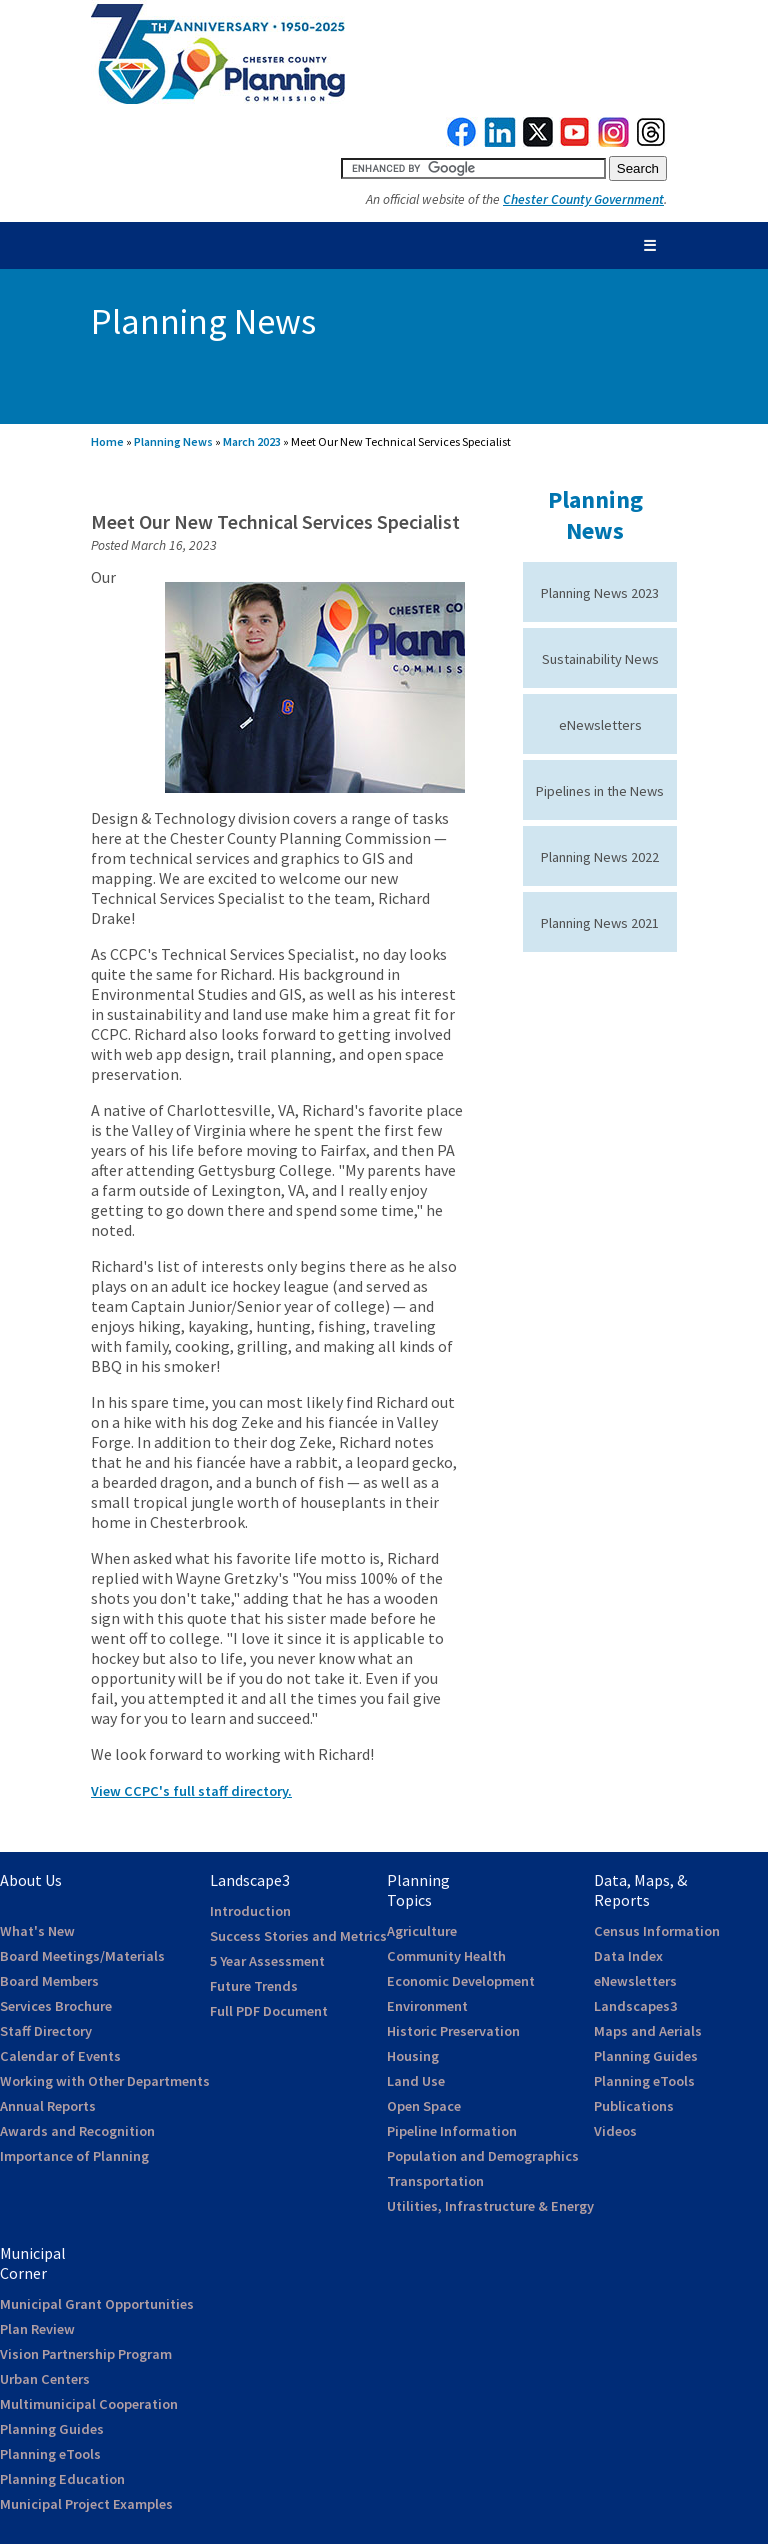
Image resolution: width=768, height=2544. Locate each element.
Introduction (250, 1911)
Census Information (657, 1931)
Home (107, 441)
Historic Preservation (453, 2031)
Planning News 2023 (600, 593)
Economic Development (461, 1981)
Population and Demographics (483, 2156)
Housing (413, 2056)
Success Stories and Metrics (298, 1936)
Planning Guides (646, 2056)
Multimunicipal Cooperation (89, 2404)
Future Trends (254, 1986)
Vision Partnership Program (86, 2354)
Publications (634, 2106)
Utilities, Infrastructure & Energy (490, 2206)
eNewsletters (600, 725)
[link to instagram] (614, 142)
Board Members (49, 1981)
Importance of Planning (74, 2156)
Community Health (446, 1956)
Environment (427, 2006)
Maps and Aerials (648, 2031)
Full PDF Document (269, 2011)
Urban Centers (45, 2379)
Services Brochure (56, 2006)
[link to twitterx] (538, 142)
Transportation (435, 2181)
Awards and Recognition (77, 2131)
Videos (615, 2131)
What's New (37, 1931)
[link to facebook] (462, 142)
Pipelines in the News (600, 791)
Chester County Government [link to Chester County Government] (583, 199)
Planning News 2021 (600, 923)
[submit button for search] (638, 168)
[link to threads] (652, 142)
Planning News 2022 (600, 857)
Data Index (628, 1956)
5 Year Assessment (267, 1961)
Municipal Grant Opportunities (97, 2304)
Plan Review (37, 2329)
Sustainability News (600, 659)
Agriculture (422, 1931)
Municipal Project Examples (86, 2504)
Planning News (173, 441)
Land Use (416, 2081)
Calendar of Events (60, 2056)
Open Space (424, 2106)
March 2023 (252, 441)
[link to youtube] (575, 142)
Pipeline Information (452, 2131)
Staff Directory (46, 2031)
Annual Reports (48, 2106)
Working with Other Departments (105, 2081)
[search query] (473, 168)
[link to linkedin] (500, 142)
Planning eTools (644, 2081)
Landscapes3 (635, 2006)
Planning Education (62, 2479)
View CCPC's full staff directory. (191, 1791)
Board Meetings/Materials (82, 1956)
